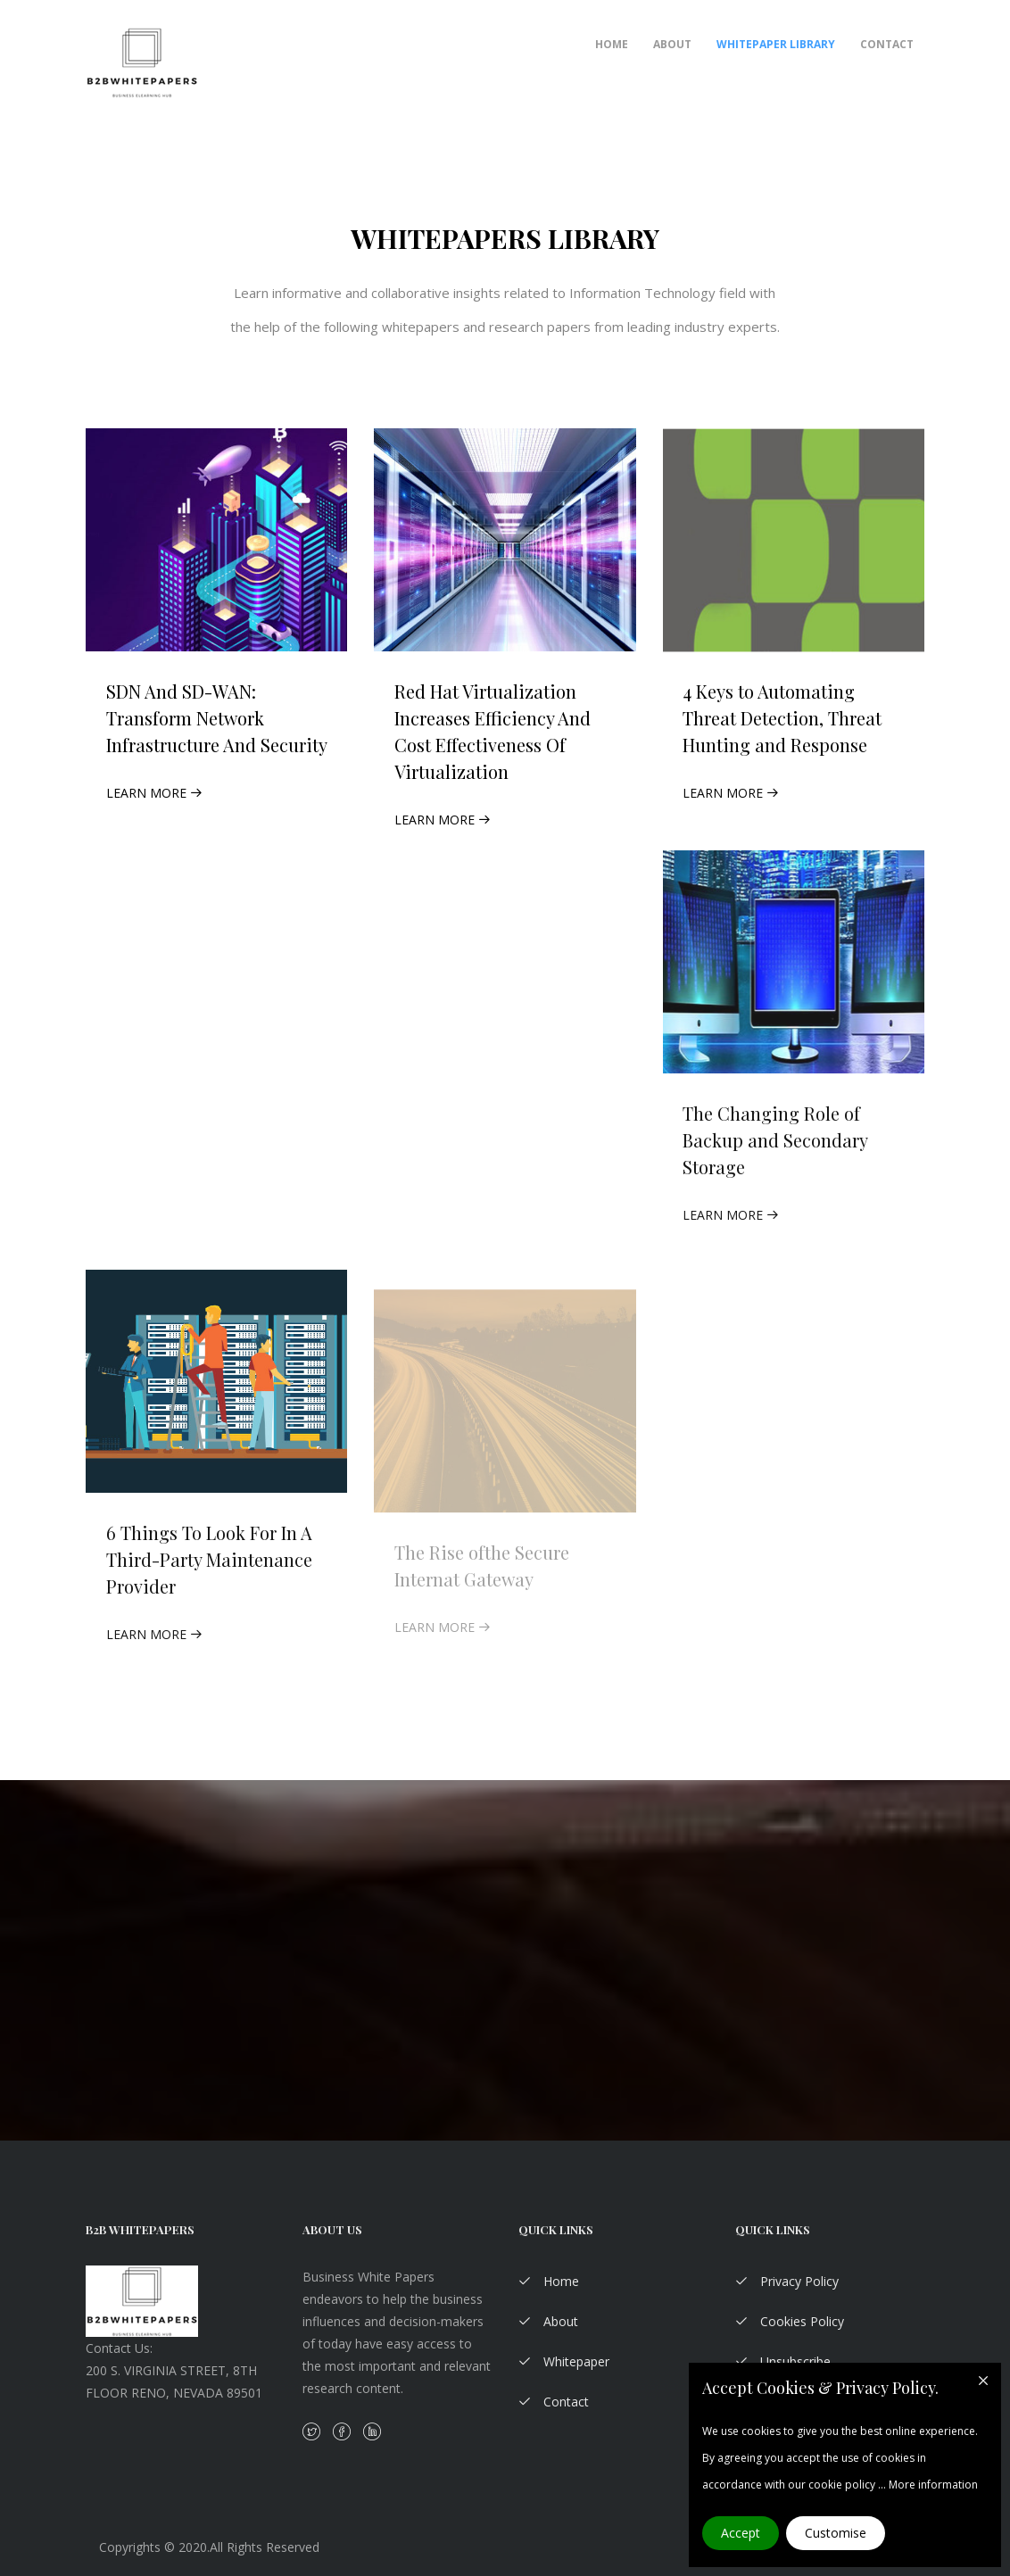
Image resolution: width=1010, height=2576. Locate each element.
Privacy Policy (787, 2281)
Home (611, 44)
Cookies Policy (789, 2321)
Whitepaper (563, 2361)
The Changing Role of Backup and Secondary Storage (775, 1150)
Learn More (154, 792)
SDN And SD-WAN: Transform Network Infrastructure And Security (216, 718)
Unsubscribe (783, 2361)
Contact (887, 44)
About (672, 44)
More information (933, 2484)
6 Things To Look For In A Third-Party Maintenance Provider (209, 1570)
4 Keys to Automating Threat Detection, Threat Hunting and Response (782, 723)
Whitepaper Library (775, 44)
